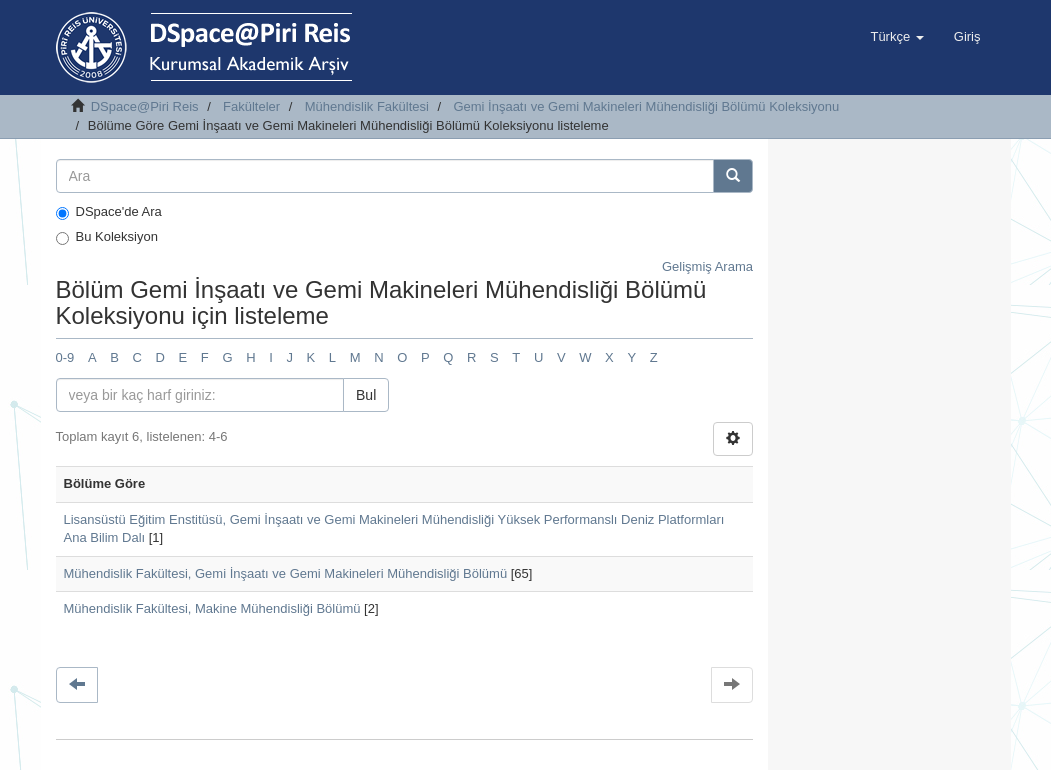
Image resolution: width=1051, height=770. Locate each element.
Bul (366, 395)
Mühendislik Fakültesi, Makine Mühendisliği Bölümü (212, 608)
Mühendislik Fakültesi (367, 106)
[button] (896, 37)
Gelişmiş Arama (707, 266)
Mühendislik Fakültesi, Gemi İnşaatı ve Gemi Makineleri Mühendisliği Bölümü (286, 573)
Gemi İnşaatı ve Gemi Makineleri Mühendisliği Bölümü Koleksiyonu (646, 106)
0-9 (65, 357)
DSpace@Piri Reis (145, 106)
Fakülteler (251, 106)
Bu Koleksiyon (107, 237)
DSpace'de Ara (109, 212)
